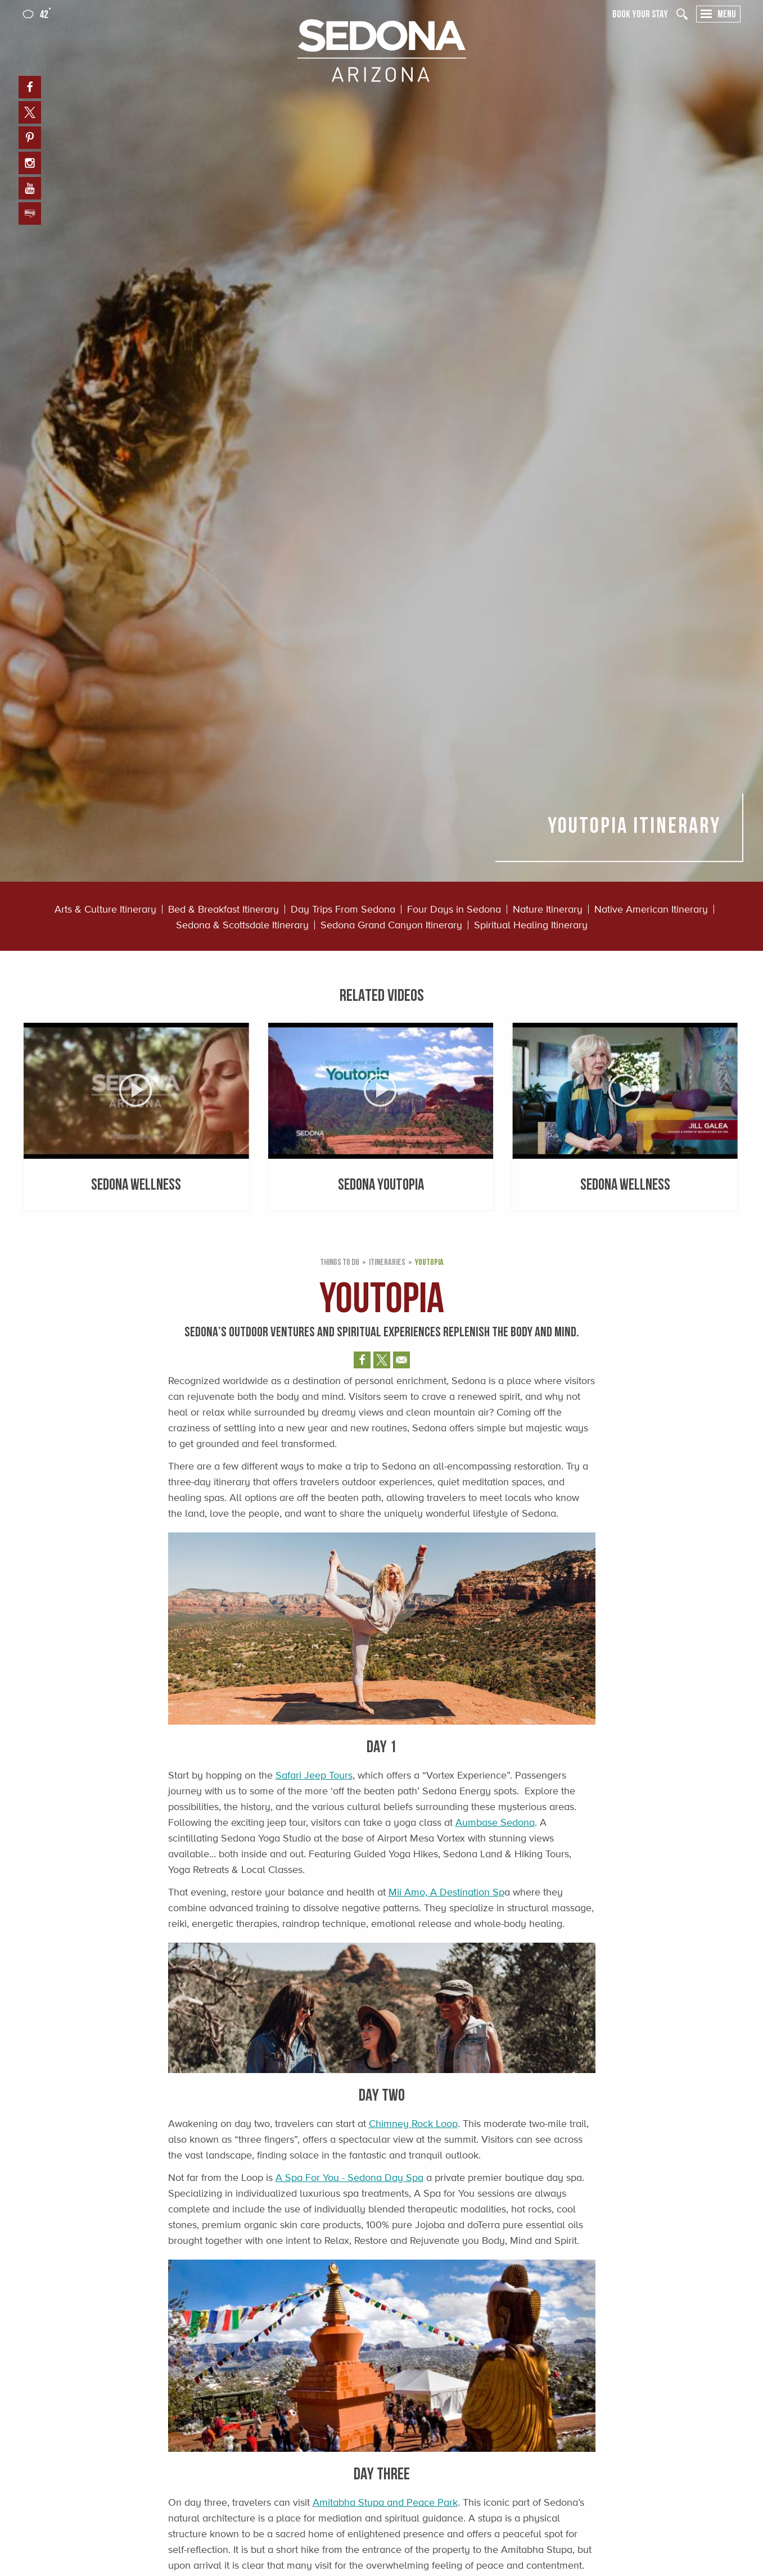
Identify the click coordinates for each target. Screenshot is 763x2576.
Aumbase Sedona (495, 1822)
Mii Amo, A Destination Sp (446, 1892)
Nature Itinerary (548, 909)
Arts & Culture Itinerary (105, 909)
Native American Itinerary (651, 909)
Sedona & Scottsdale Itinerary (242, 924)
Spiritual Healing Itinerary (531, 924)
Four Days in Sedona (454, 909)
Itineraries (387, 1261)
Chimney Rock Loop (413, 2123)
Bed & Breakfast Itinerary (223, 909)
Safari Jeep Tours (314, 1775)
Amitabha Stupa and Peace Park (385, 2502)
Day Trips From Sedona (343, 909)
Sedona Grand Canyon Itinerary (391, 924)
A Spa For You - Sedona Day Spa (349, 2177)
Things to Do (339, 1261)
